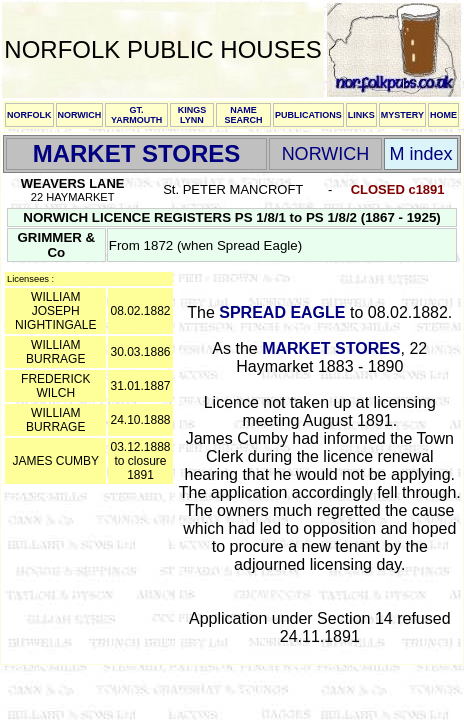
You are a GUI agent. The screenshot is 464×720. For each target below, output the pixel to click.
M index (420, 154)
